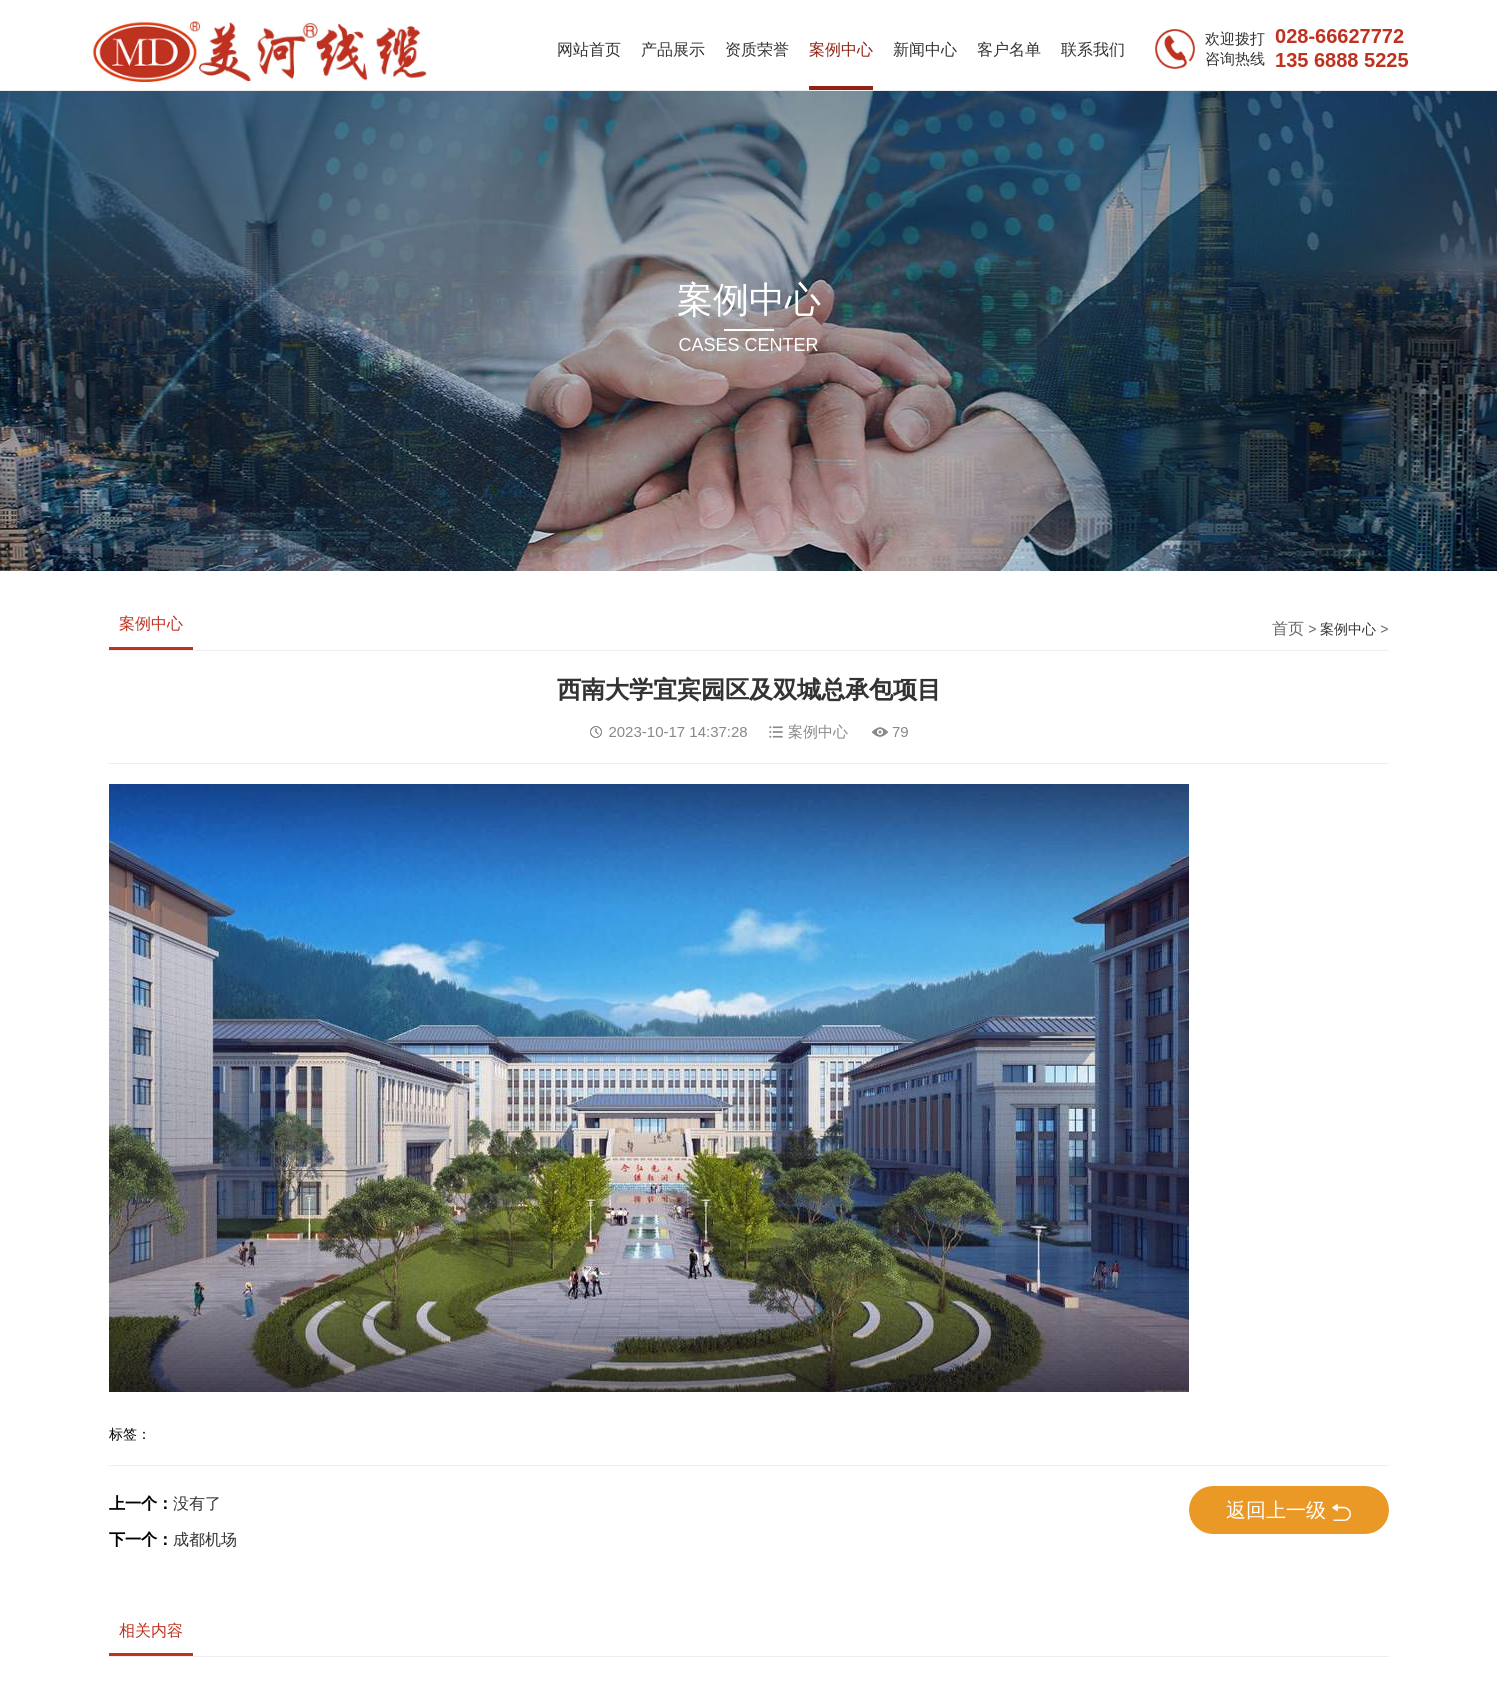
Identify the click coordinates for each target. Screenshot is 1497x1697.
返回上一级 (1289, 1511)
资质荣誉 (757, 49)
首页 (1288, 628)
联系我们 (1093, 49)
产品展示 (673, 49)
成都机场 (205, 1539)
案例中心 (841, 49)
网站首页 (589, 49)
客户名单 (1009, 49)
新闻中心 (925, 49)
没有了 (197, 1503)
